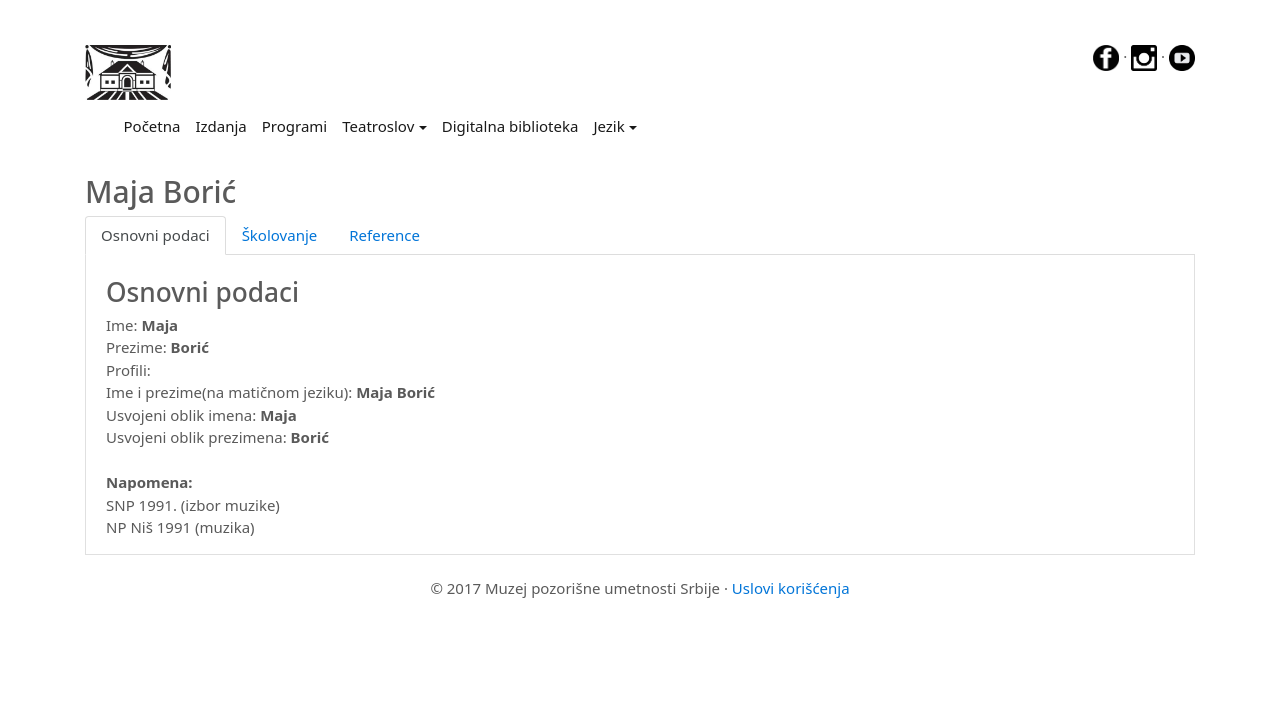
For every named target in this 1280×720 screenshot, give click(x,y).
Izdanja (220, 126)
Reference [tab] (384, 235)
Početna (156, 125)
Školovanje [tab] (280, 235)
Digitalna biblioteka (510, 126)
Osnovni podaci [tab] (155, 235)
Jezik (608, 126)
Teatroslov (378, 126)
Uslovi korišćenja (791, 588)
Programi (294, 126)
